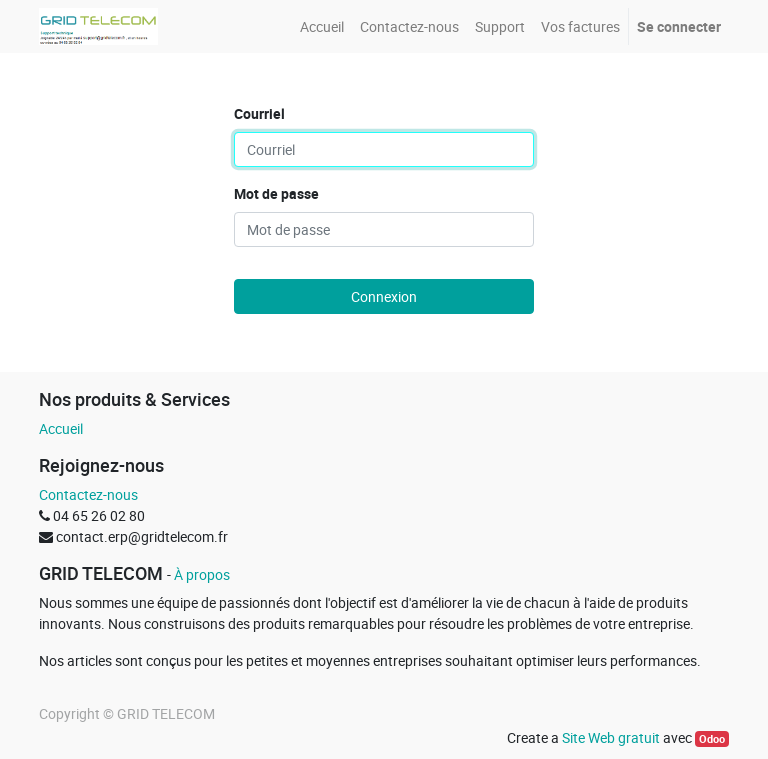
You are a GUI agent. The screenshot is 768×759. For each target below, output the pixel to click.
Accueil (61, 428)
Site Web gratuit (611, 737)
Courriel (259, 113)
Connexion (384, 296)
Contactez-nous (88, 494)
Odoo (712, 739)
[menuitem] (322, 26)
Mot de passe (276, 193)
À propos (202, 574)
